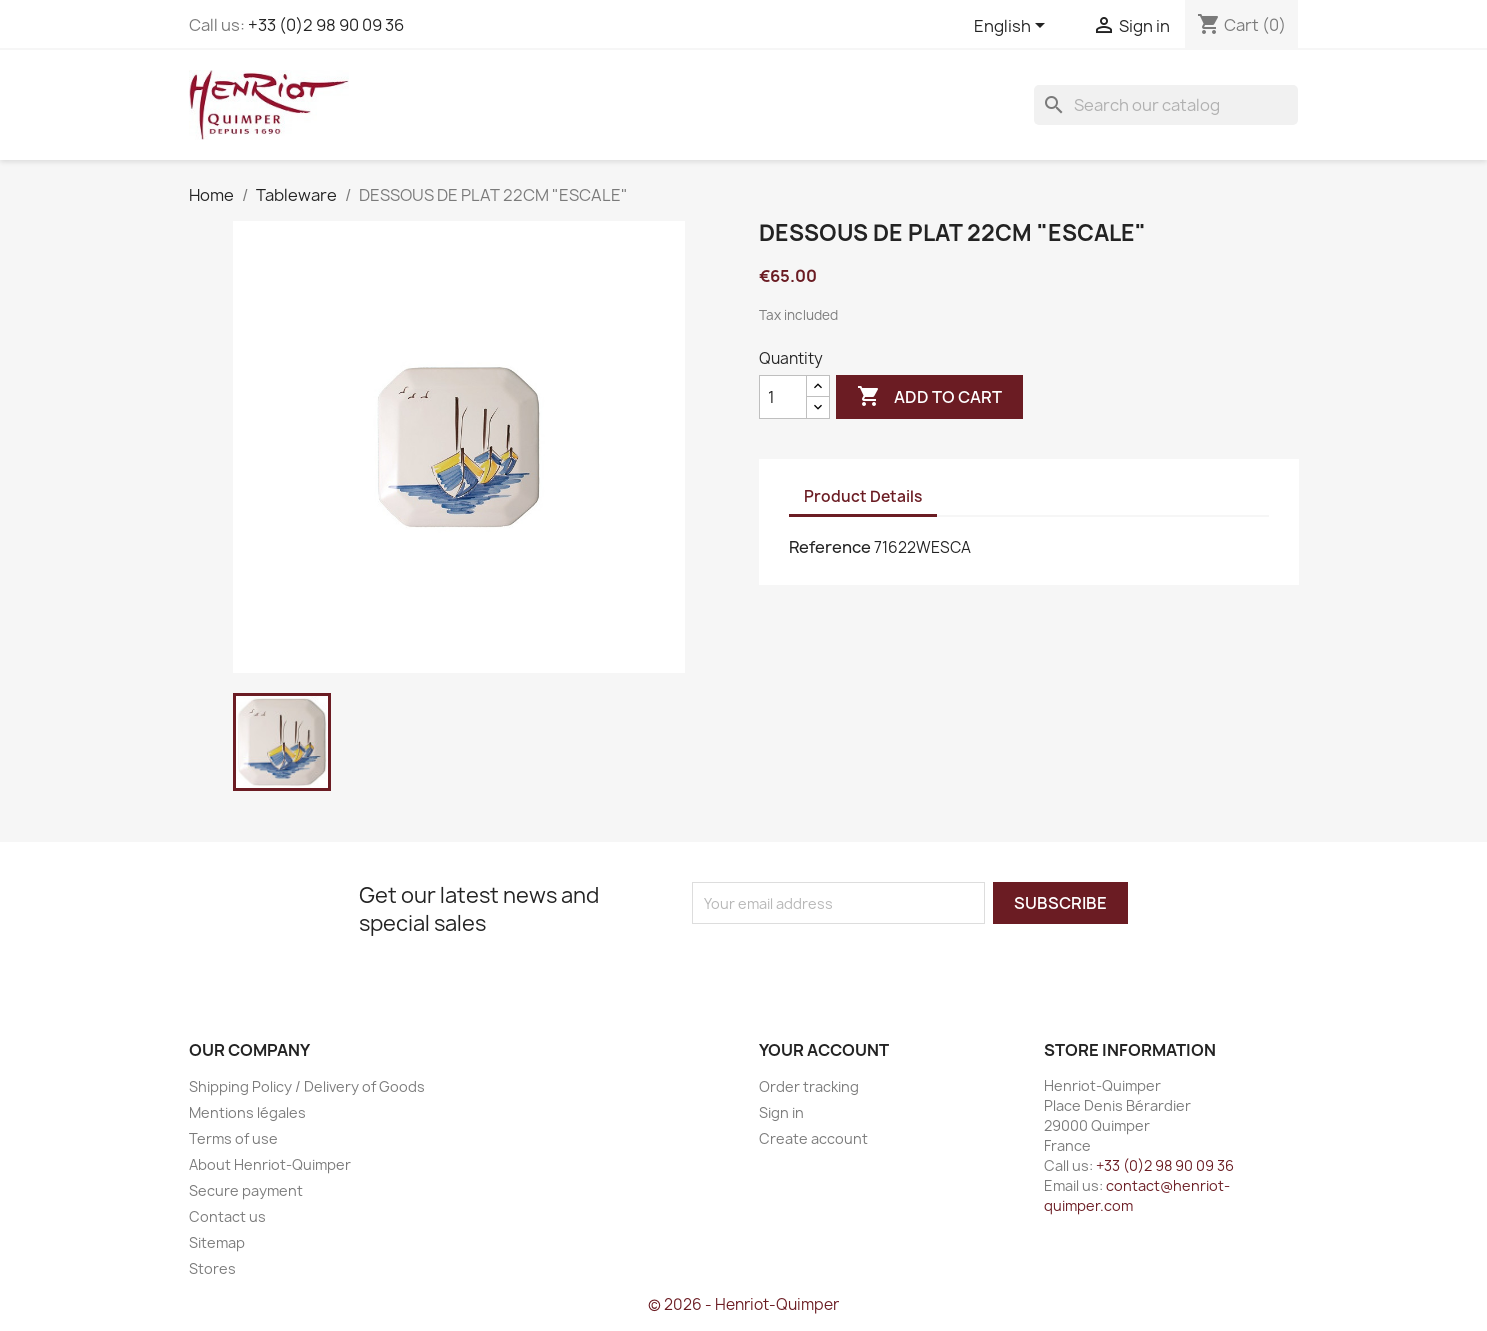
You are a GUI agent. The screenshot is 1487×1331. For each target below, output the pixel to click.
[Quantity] (783, 397)
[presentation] (859, 963)
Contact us (227, 1216)
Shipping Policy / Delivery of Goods (307, 1086)
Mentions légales (247, 1112)
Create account (813, 1138)
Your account (824, 1050)
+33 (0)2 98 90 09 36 (326, 25)
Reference (830, 547)
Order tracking (809, 1086)
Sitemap (217, 1242)
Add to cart (929, 397)
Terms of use (233, 1138)
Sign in (781, 1112)
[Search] (1166, 105)
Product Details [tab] (863, 496)
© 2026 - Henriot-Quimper (743, 1304)
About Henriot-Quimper (270, 1164)
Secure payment (246, 1190)
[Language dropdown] (1013, 27)
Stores (212, 1268)
